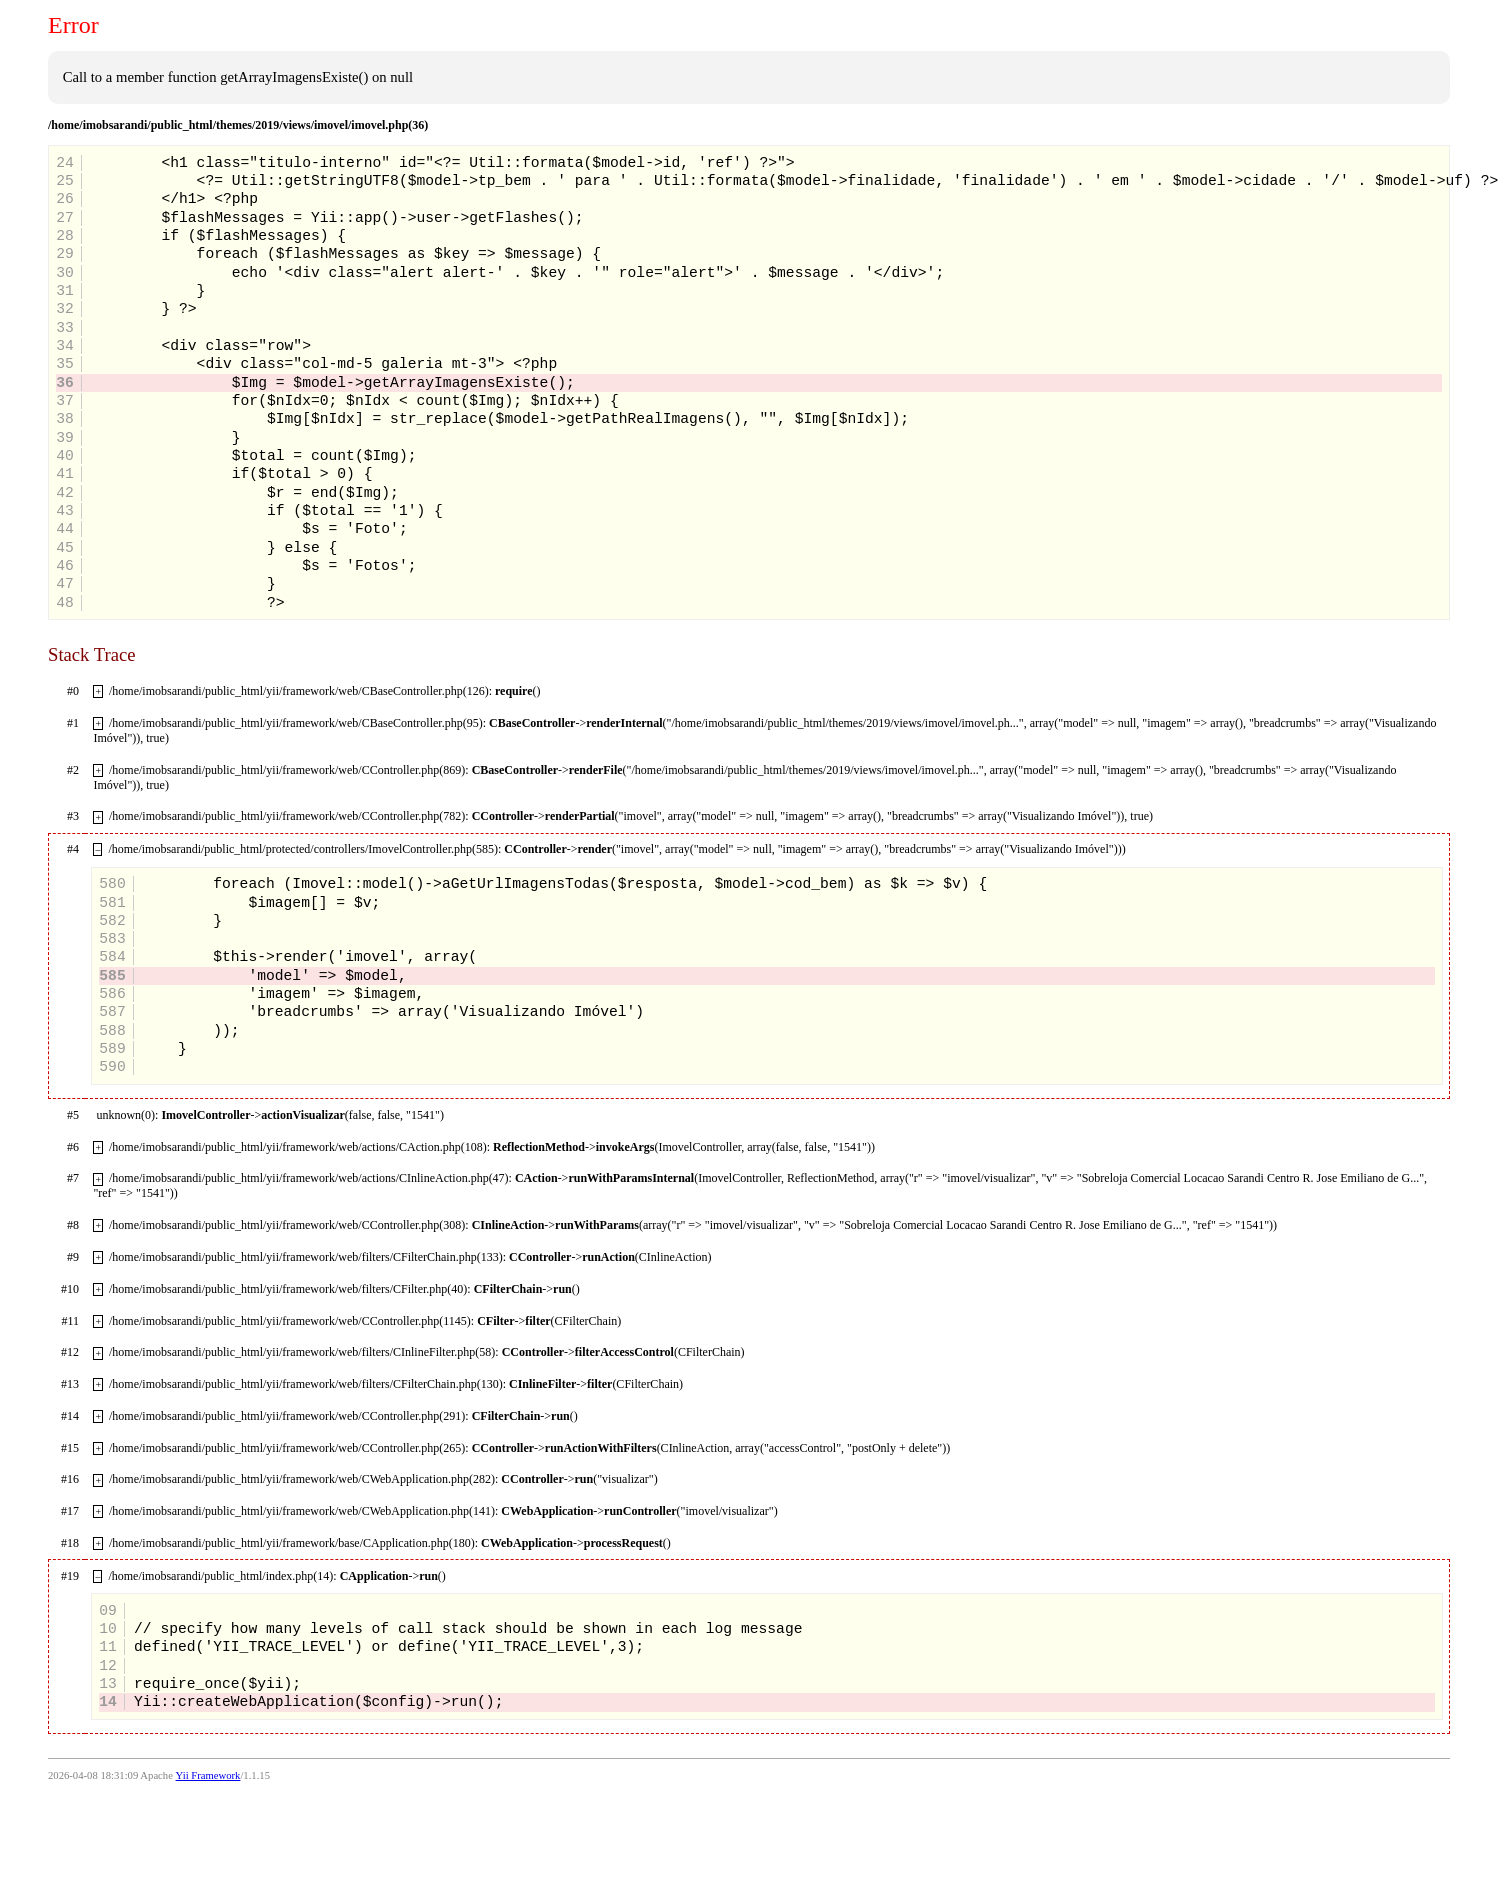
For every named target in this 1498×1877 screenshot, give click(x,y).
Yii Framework (208, 1775)
